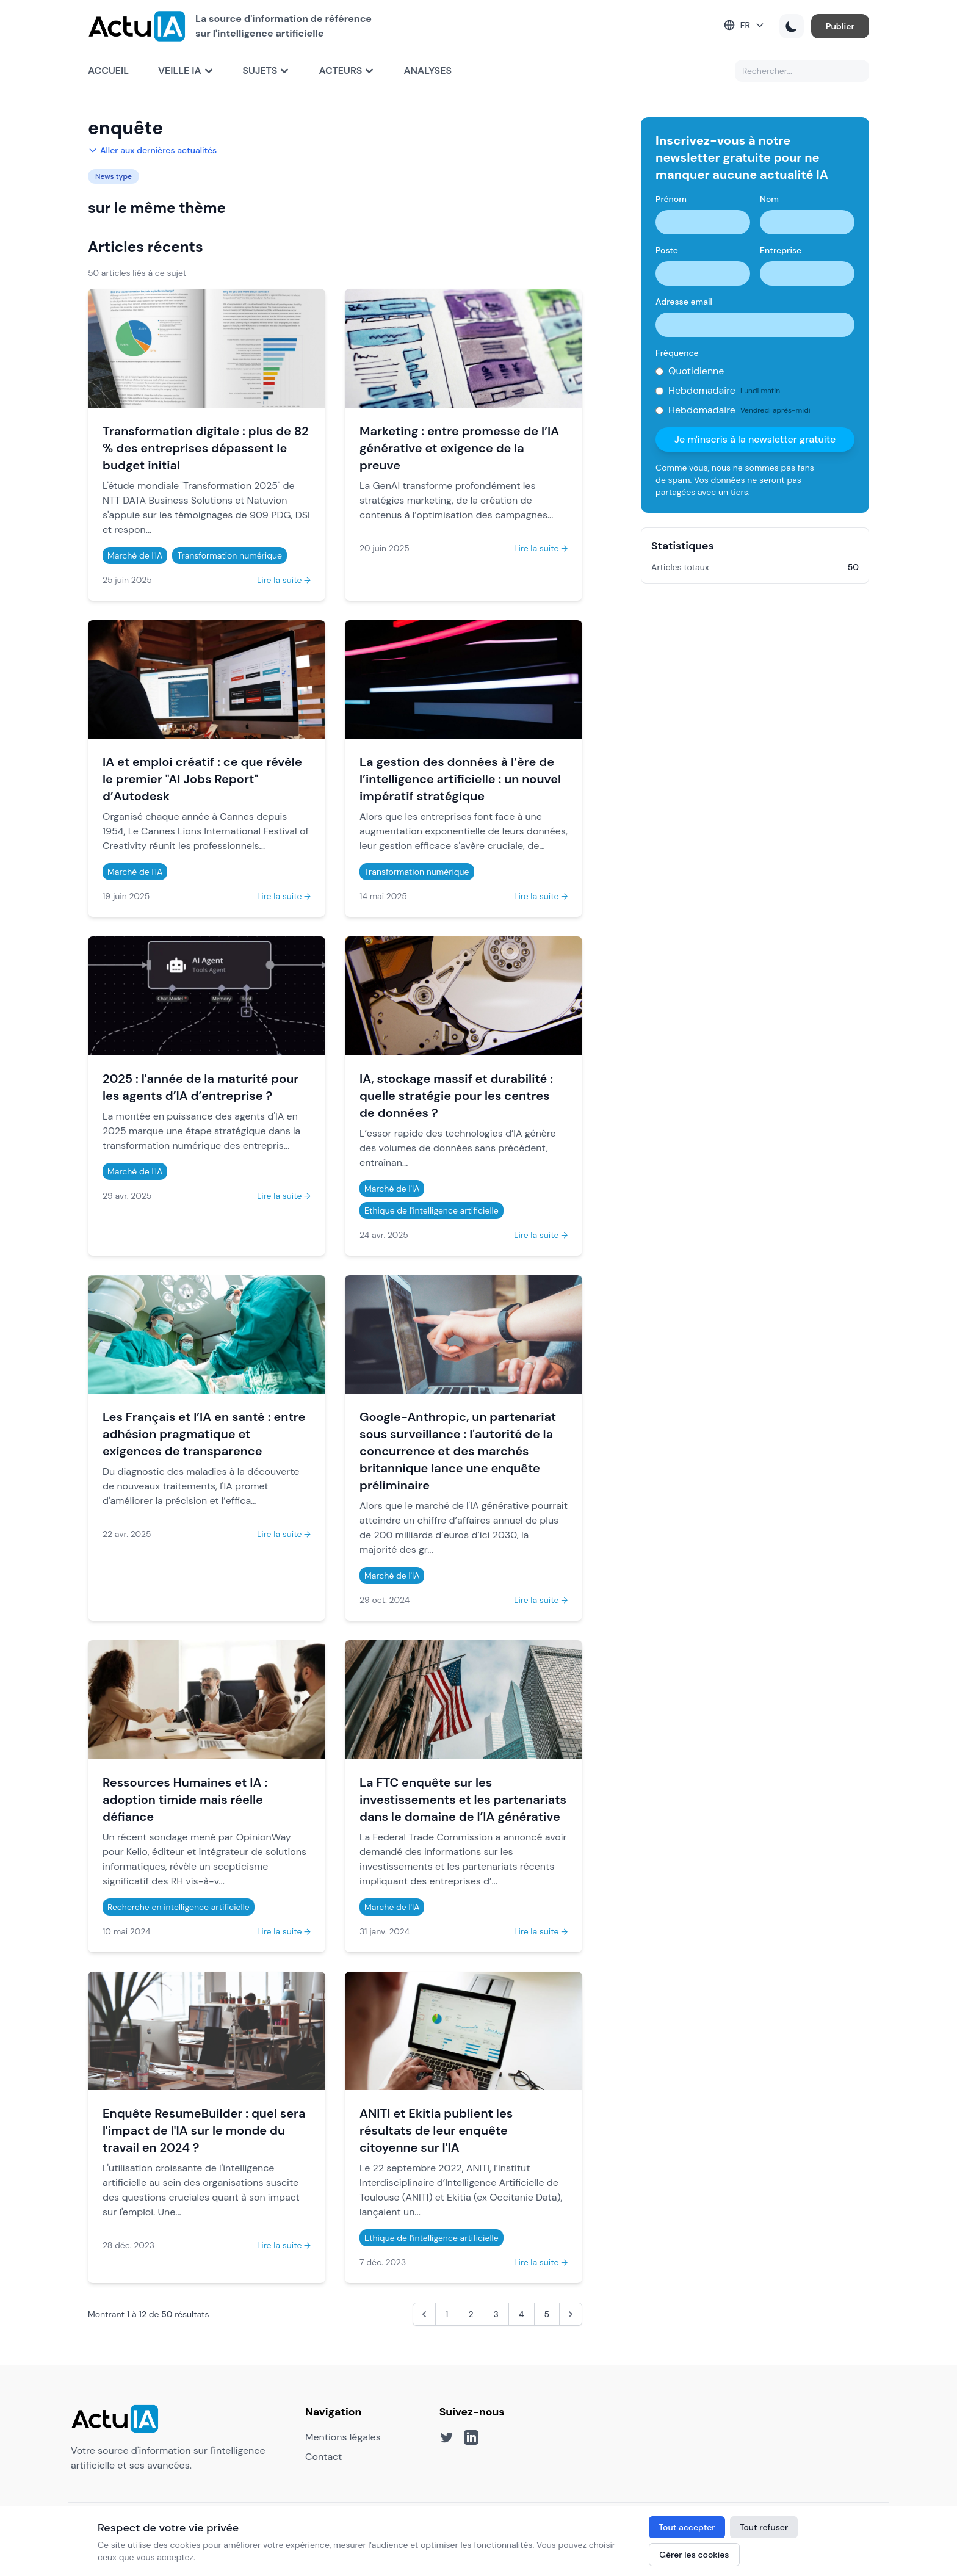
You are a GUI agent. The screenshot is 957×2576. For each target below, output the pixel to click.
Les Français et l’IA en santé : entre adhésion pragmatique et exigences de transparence (204, 1434)
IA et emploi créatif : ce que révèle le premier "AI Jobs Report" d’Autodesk (202, 779)
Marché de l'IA (134, 555)
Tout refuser (764, 2527)
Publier (840, 26)
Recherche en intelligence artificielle (178, 1906)
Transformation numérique (229, 555)
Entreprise (780, 250)
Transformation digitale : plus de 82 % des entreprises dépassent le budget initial (206, 448)
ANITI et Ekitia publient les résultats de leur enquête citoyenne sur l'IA (436, 2130)
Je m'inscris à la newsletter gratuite (755, 439)
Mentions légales (343, 2437)
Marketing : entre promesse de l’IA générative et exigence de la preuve (459, 448)
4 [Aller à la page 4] (521, 2314)
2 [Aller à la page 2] (470, 2314)
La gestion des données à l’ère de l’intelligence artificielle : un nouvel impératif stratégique (460, 779)
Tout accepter (687, 2527)
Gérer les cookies (694, 2554)
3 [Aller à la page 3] (495, 2314)
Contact (323, 2456)
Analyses (427, 70)
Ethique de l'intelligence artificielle (431, 1210)
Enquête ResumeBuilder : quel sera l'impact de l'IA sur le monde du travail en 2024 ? (204, 2130)
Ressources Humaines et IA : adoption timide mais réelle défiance (185, 1800)
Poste (666, 250)
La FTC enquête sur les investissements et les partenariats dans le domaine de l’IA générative (462, 1800)
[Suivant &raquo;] (570, 2314)
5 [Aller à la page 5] (547, 2314)
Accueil (108, 70)
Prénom (671, 199)
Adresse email (683, 301)
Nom (769, 199)
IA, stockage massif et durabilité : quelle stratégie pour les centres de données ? (456, 1096)
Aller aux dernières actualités (152, 150)
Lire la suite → (284, 579)
